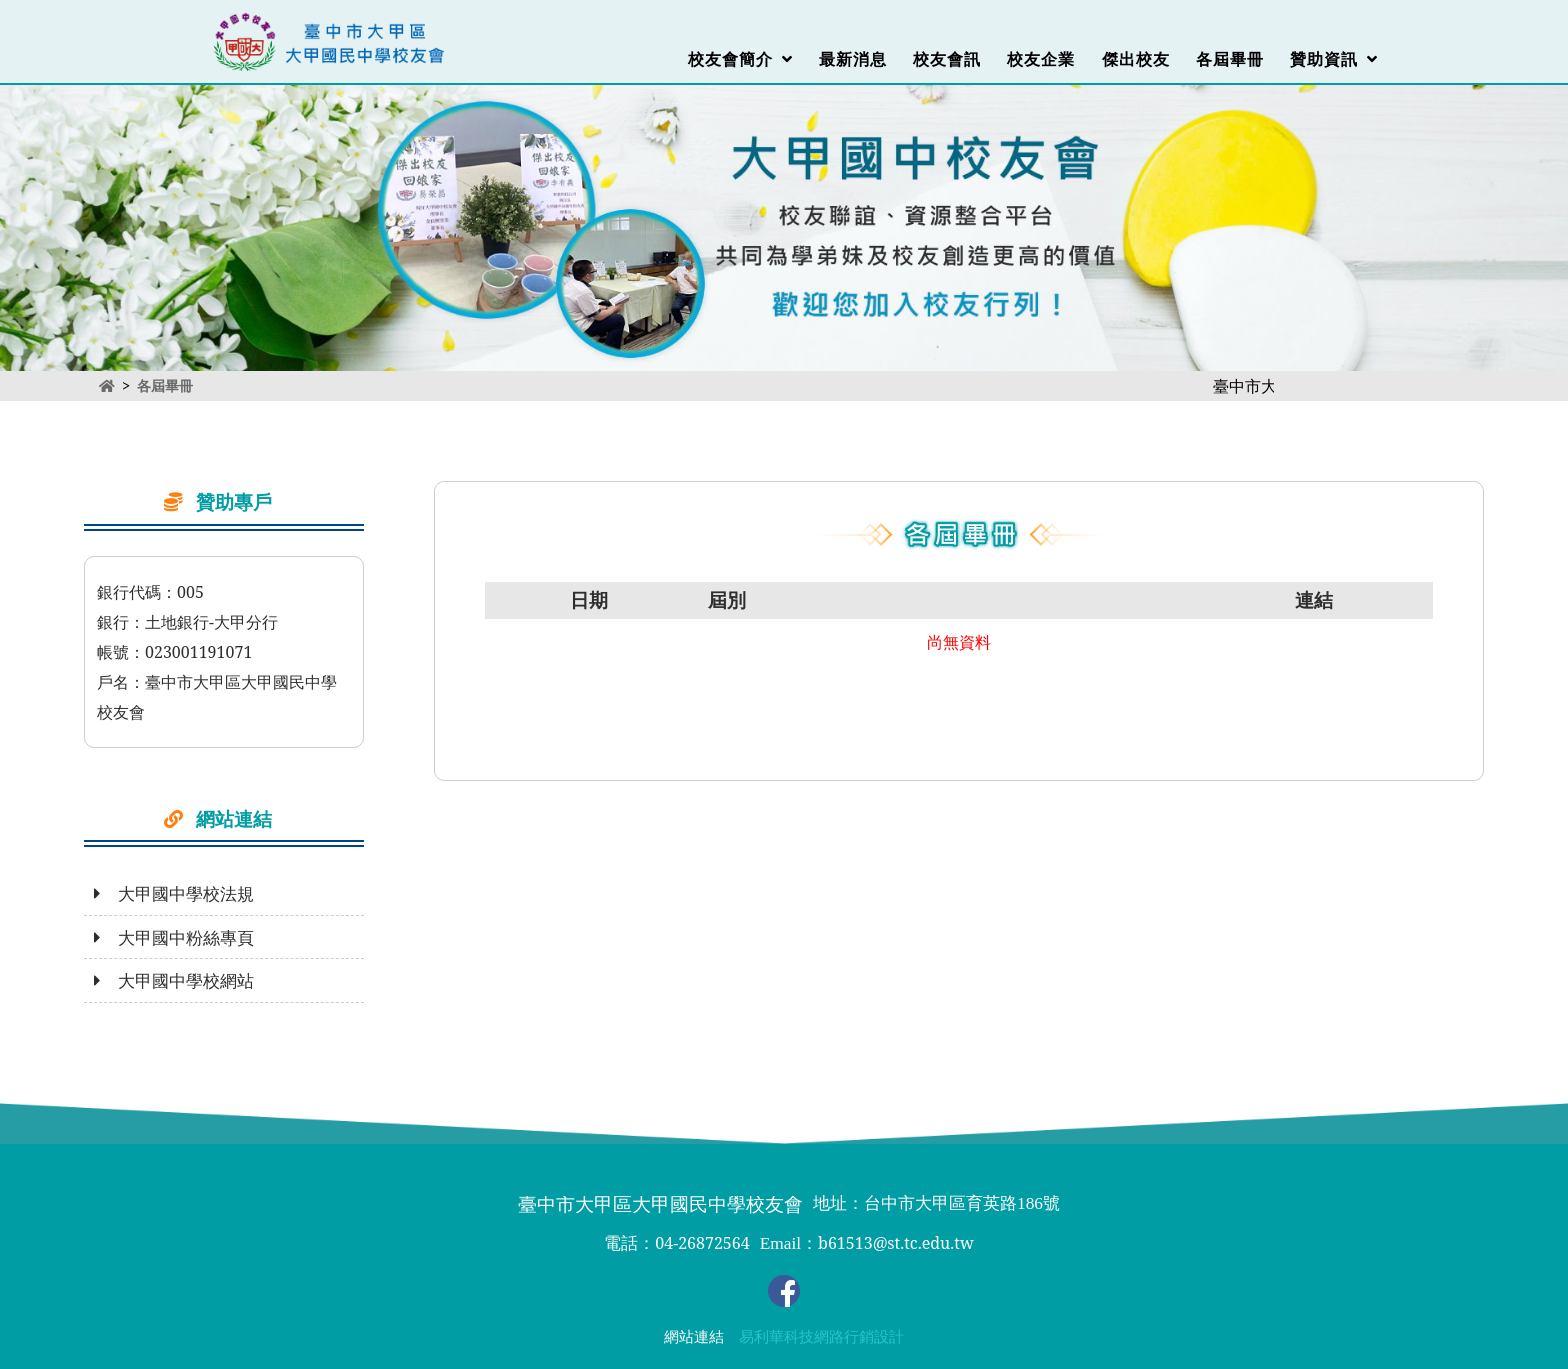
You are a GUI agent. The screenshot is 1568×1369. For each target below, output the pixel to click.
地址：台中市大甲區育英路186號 (936, 1203)
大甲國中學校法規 (174, 893)
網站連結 (694, 1337)
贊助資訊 (1334, 59)
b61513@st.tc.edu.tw (896, 1243)
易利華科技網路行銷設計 (821, 1337)
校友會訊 (947, 59)
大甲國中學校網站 (174, 980)
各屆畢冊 (1230, 59)
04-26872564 (702, 1243)
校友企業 (1041, 59)
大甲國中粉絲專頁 (174, 937)
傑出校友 (1136, 59)
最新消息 (853, 59)
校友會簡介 (740, 59)
